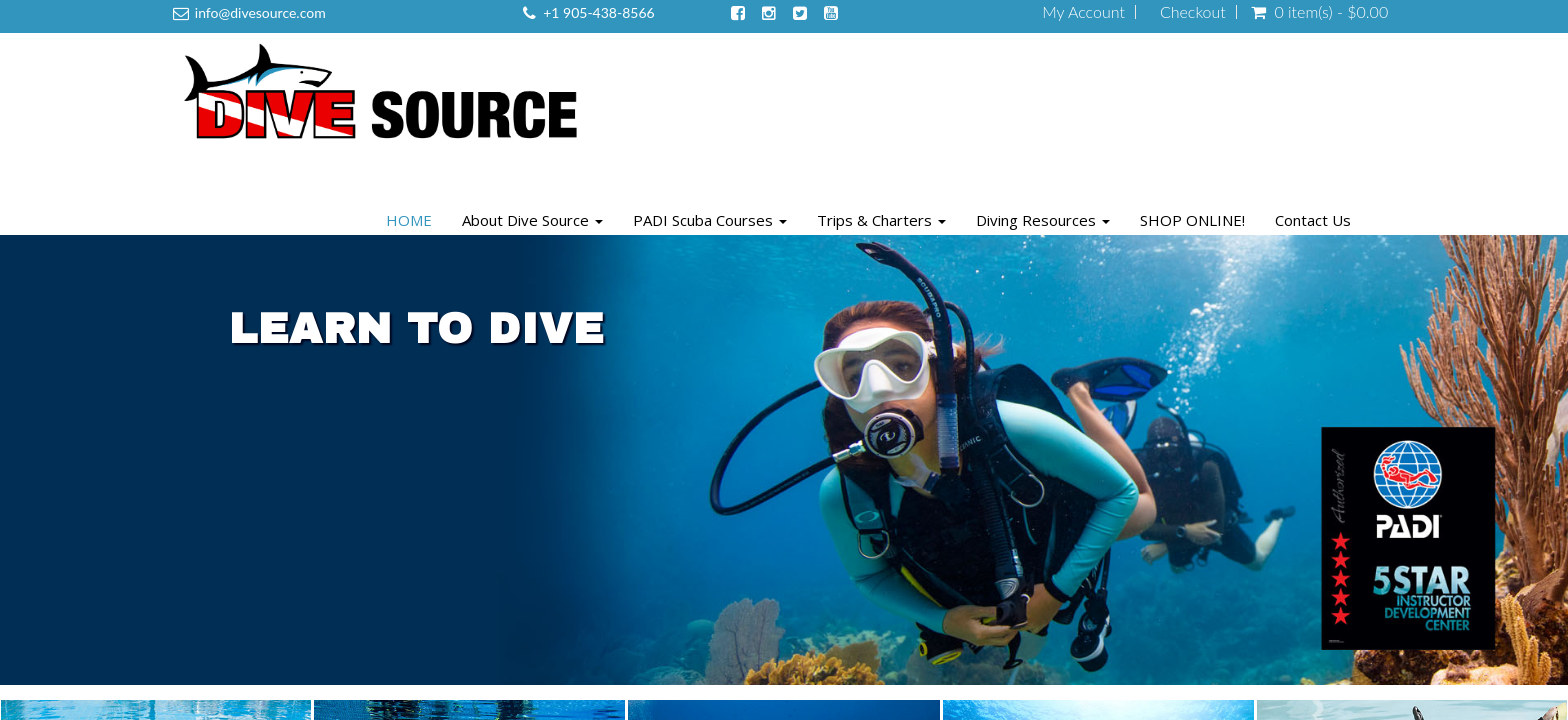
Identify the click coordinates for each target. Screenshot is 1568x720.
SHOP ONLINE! (1192, 220)
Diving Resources (1043, 220)
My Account (1083, 12)
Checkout (1193, 12)
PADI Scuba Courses (710, 220)
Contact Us (1313, 220)
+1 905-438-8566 (598, 12)
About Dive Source (532, 220)
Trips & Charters (881, 220)
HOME (409, 220)
